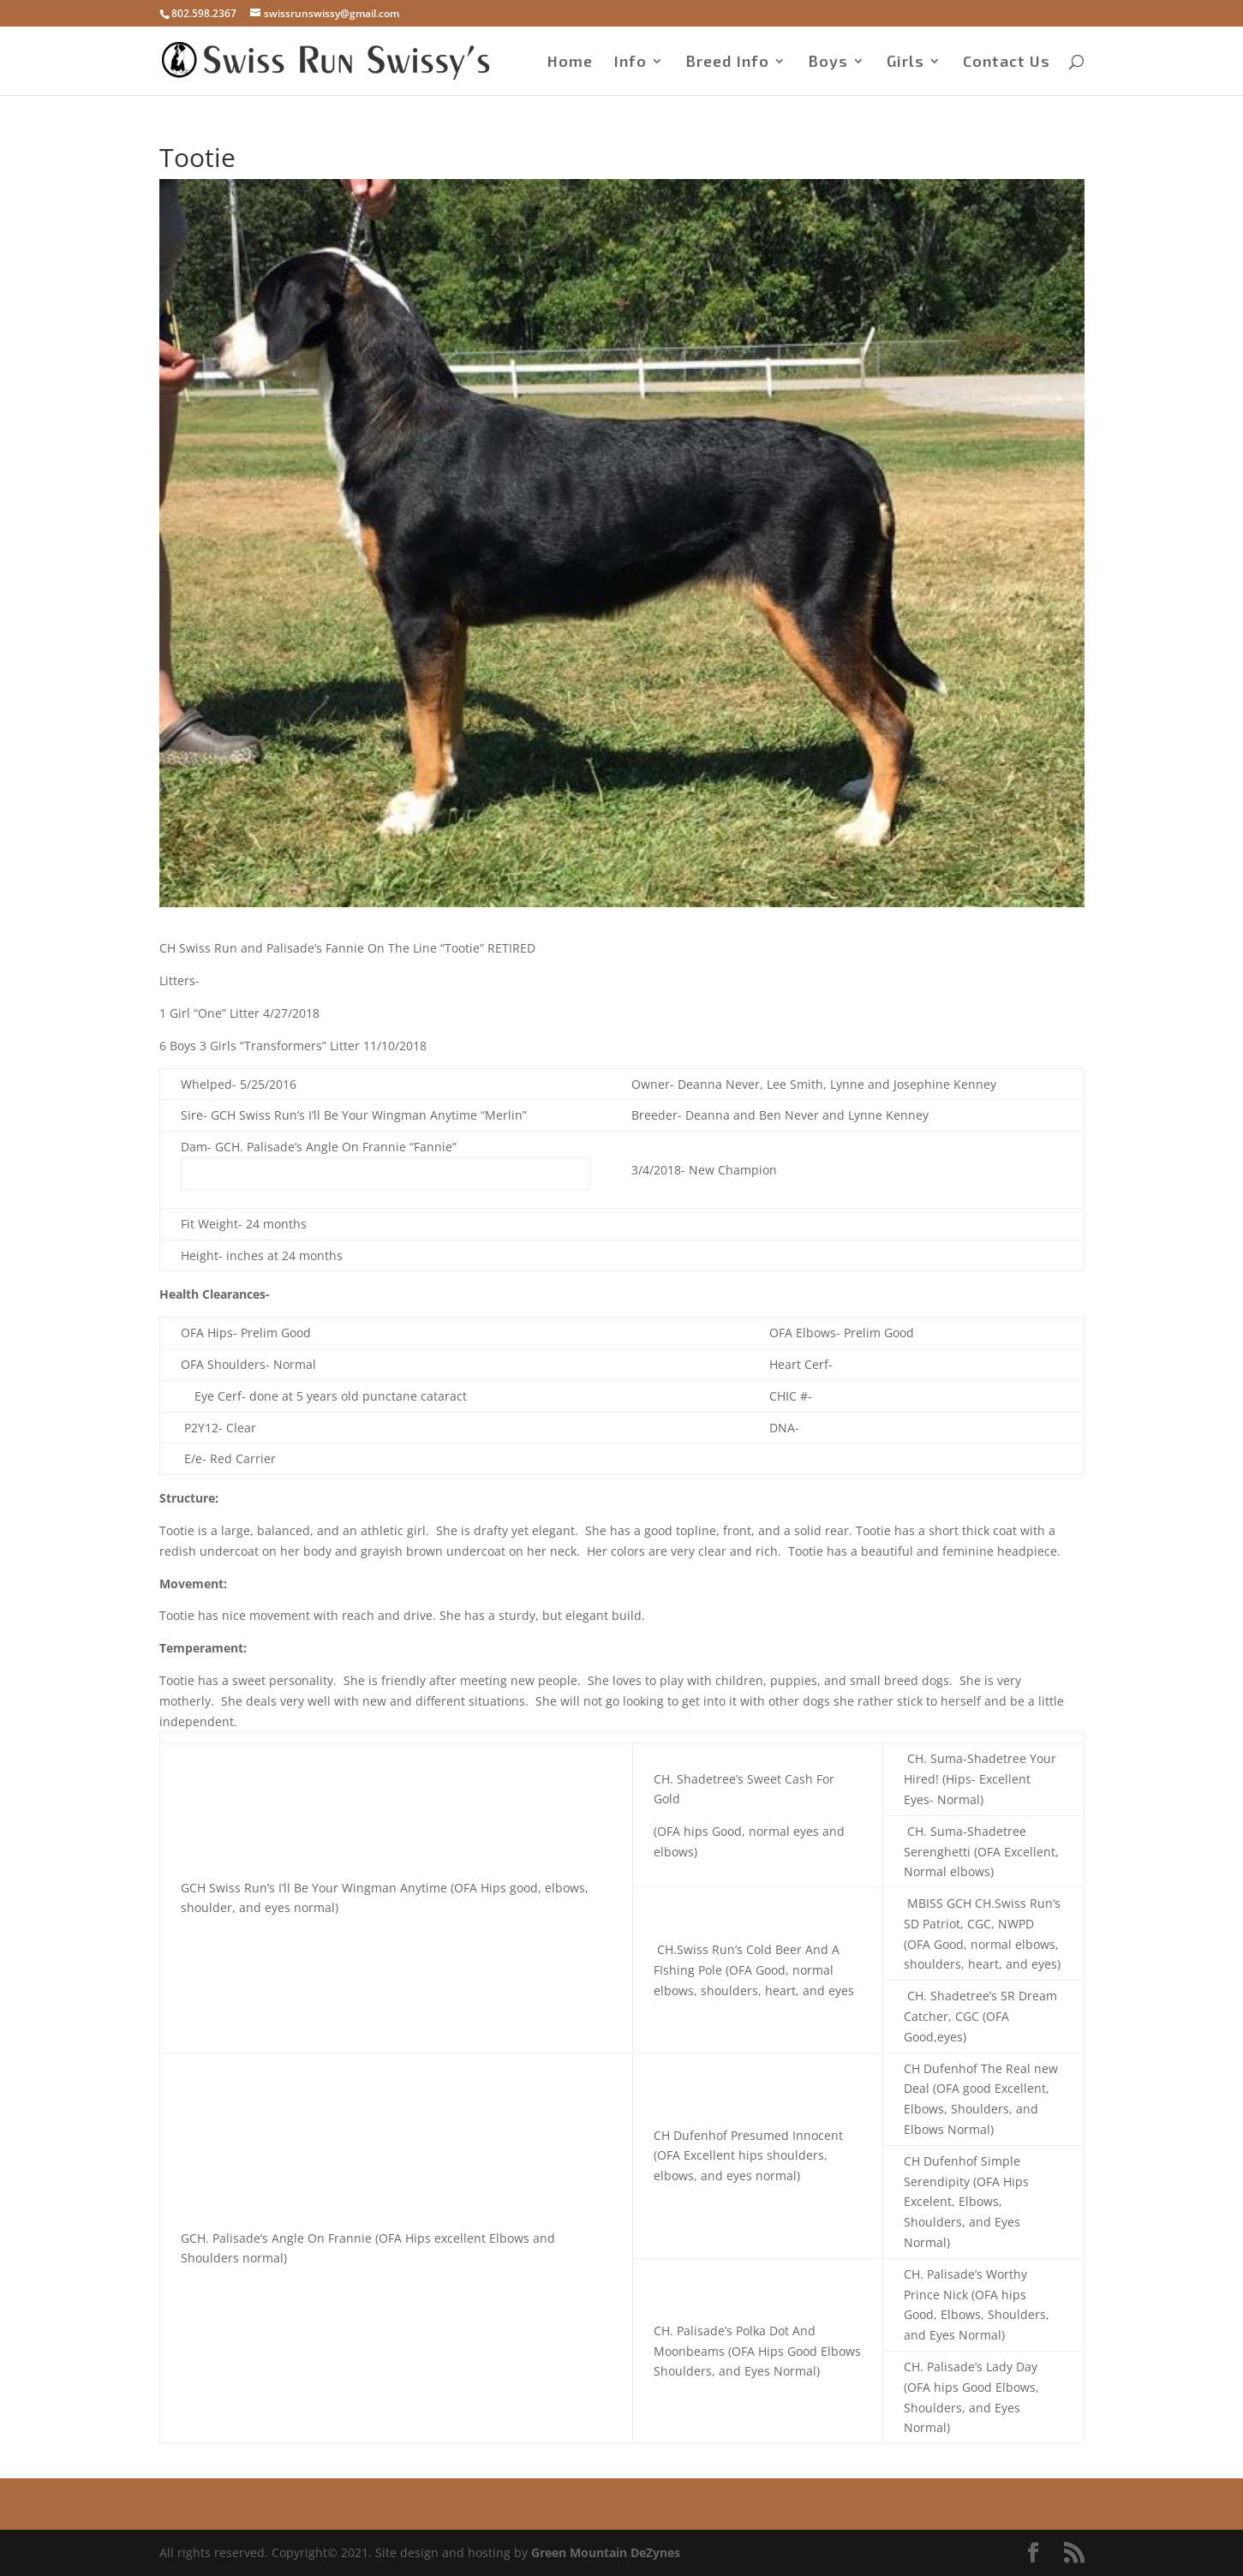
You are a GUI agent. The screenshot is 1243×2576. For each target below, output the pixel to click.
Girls (905, 62)
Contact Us (1006, 62)
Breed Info (727, 62)
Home (570, 62)
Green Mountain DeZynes (605, 2552)
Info (630, 62)
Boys (828, 62)
